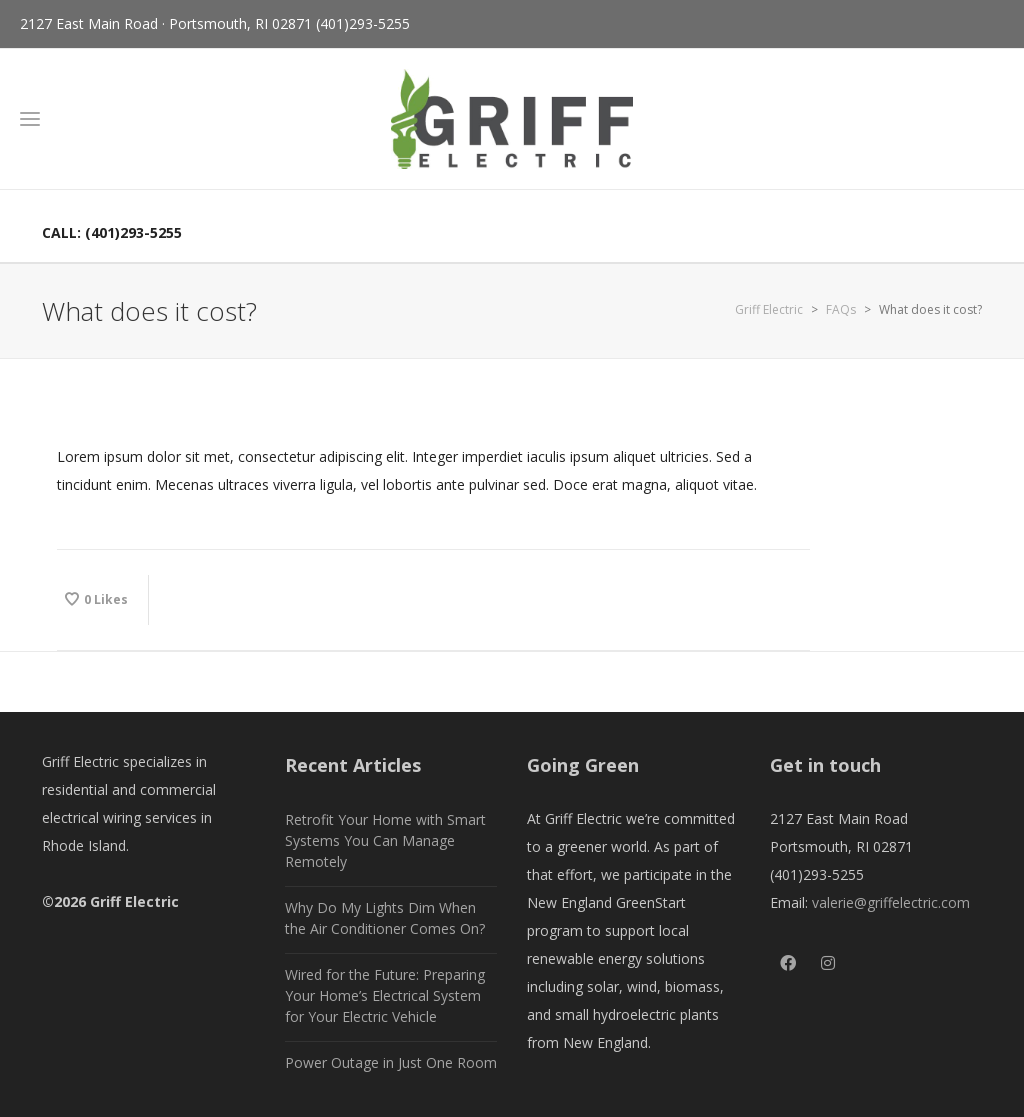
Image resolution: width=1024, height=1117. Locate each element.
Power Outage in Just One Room (391, 1062)
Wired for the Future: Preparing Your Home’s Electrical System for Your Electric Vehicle (385, 995)
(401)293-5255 (363, 23)
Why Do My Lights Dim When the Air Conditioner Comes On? (385, 918)
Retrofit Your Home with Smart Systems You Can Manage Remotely (385, 840)
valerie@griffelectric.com (891, 902)
